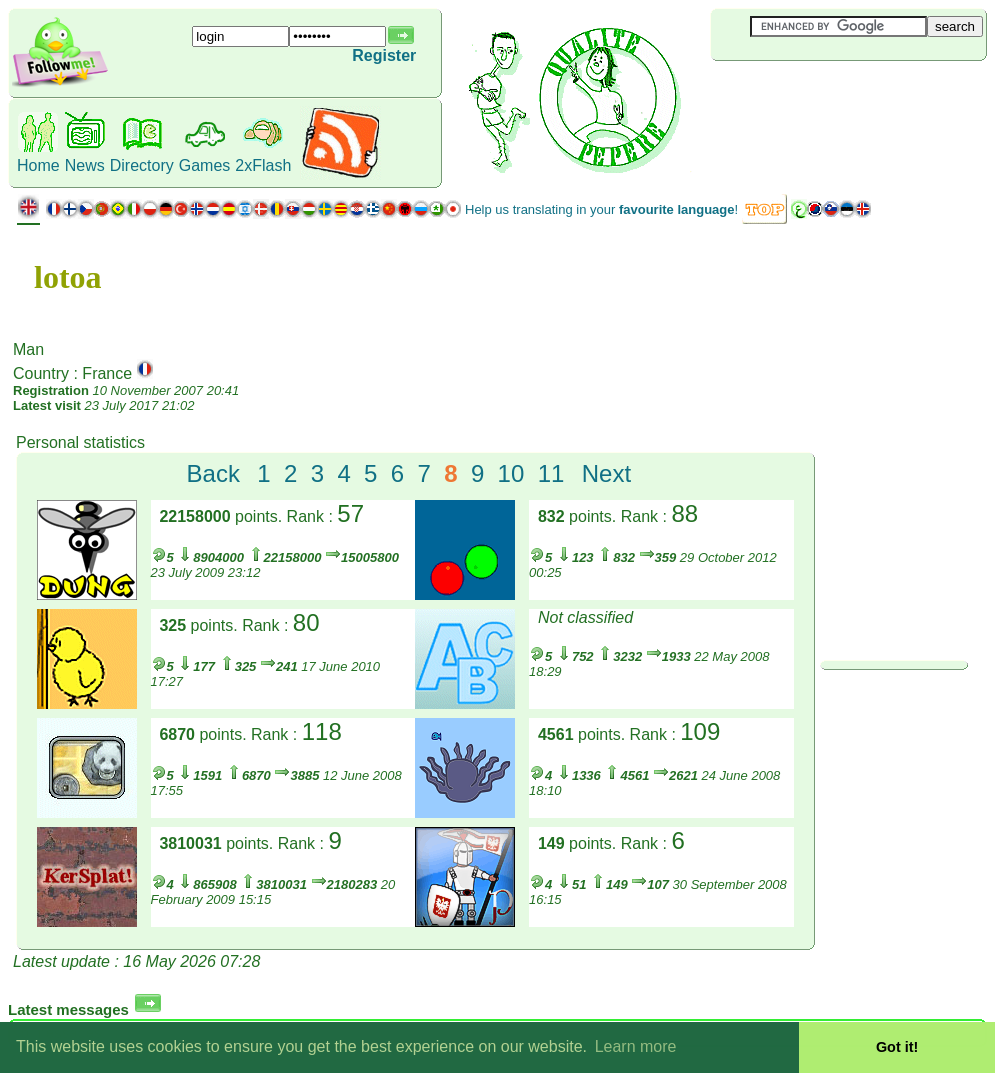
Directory (142, 165)
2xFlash (263, 165)
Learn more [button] (636, 1046)
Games (205, 165)
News (85, 165)
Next (606, 473)
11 (551, 473)
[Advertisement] (830, 94)
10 (511, 473)
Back (213, 473)
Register (384, 55)
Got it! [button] (897, 1047)
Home (38, 165)
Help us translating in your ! (601, 209)
